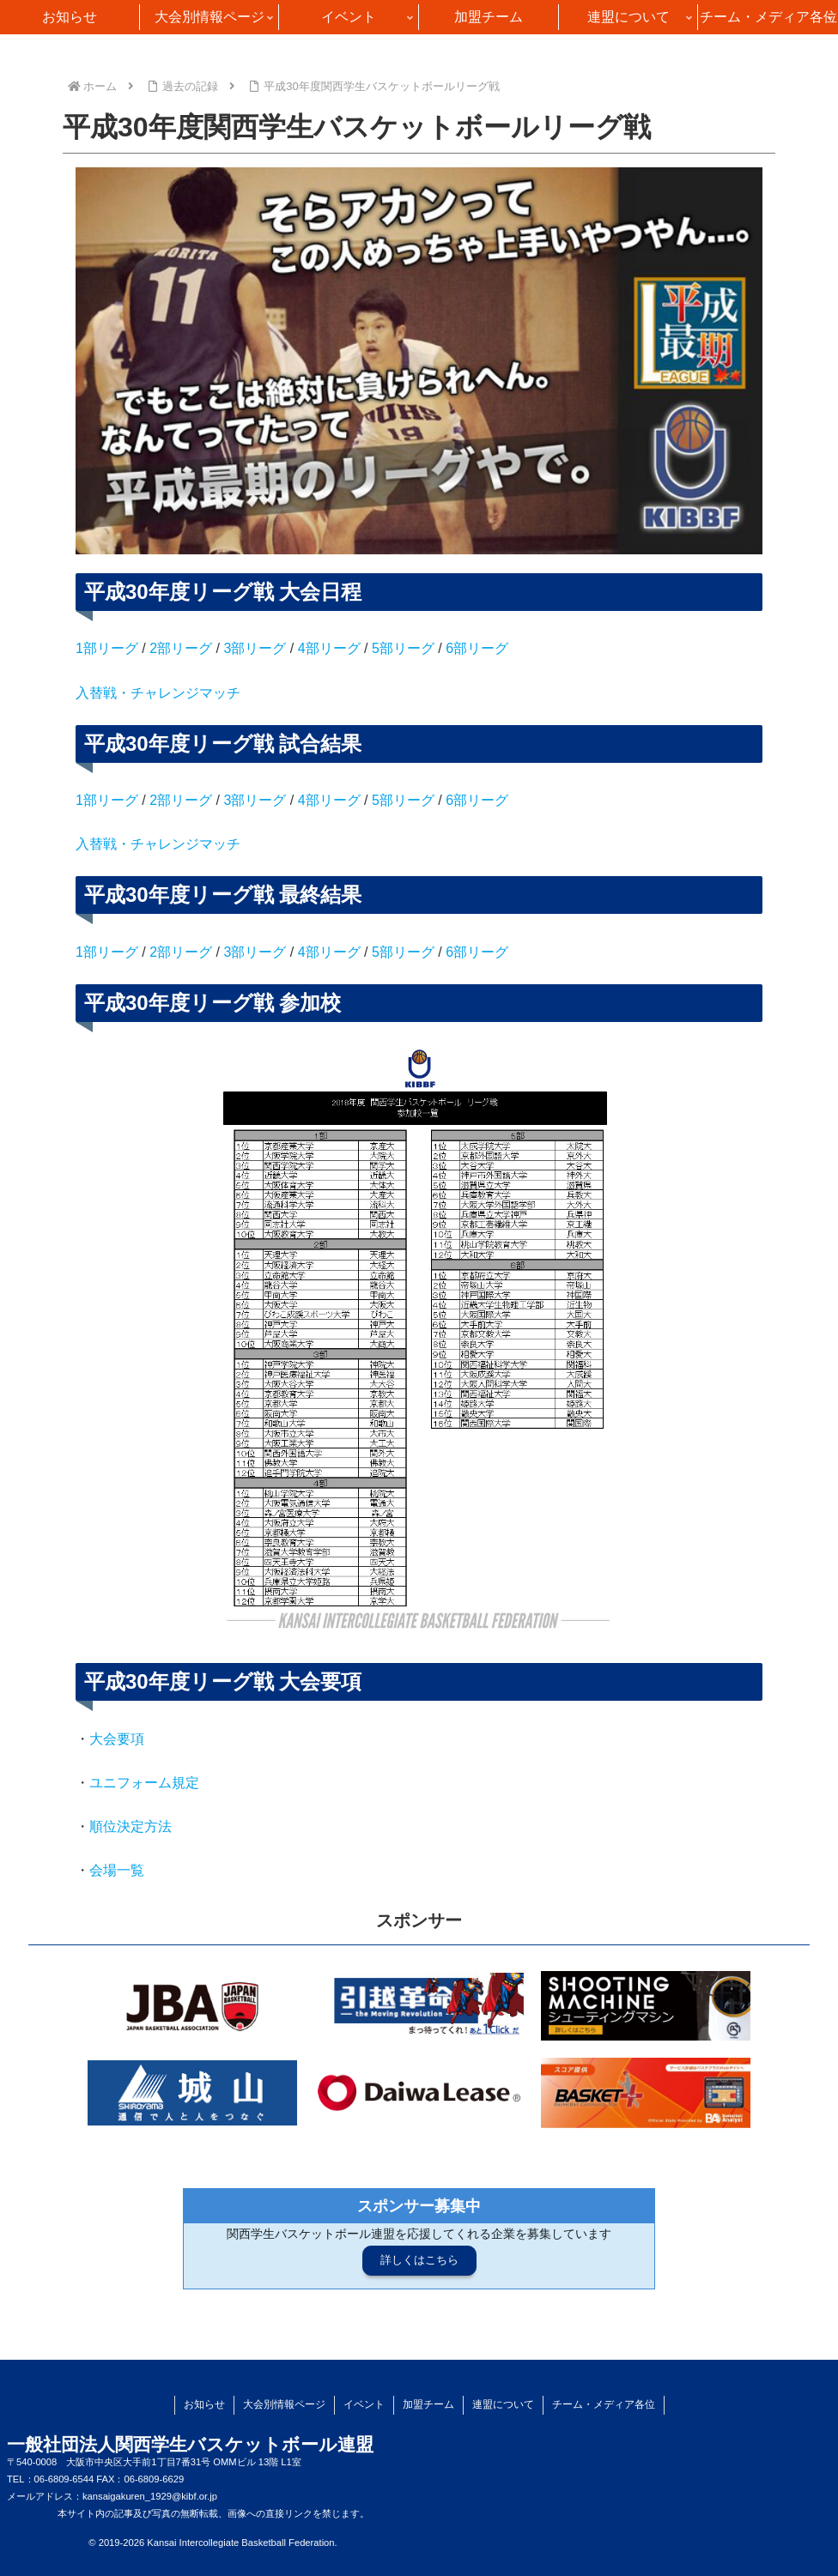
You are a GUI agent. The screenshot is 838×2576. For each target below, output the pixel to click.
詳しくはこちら (419, 2259)
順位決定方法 (130, 1826)
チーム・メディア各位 (603, 2404)
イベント (364, 2404)
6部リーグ (477, 648)
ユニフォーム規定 (144, 1782)
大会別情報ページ (284, 2404)
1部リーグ (107, 648)
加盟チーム (428, 2404)
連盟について (503, 2404)
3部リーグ (255, 648)
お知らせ (204, 2404)
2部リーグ (180, 648)
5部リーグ (403, 648)
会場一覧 (116, 1870)
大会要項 (116, 1739)
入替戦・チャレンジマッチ (158, 693)
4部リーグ (329, 648)
